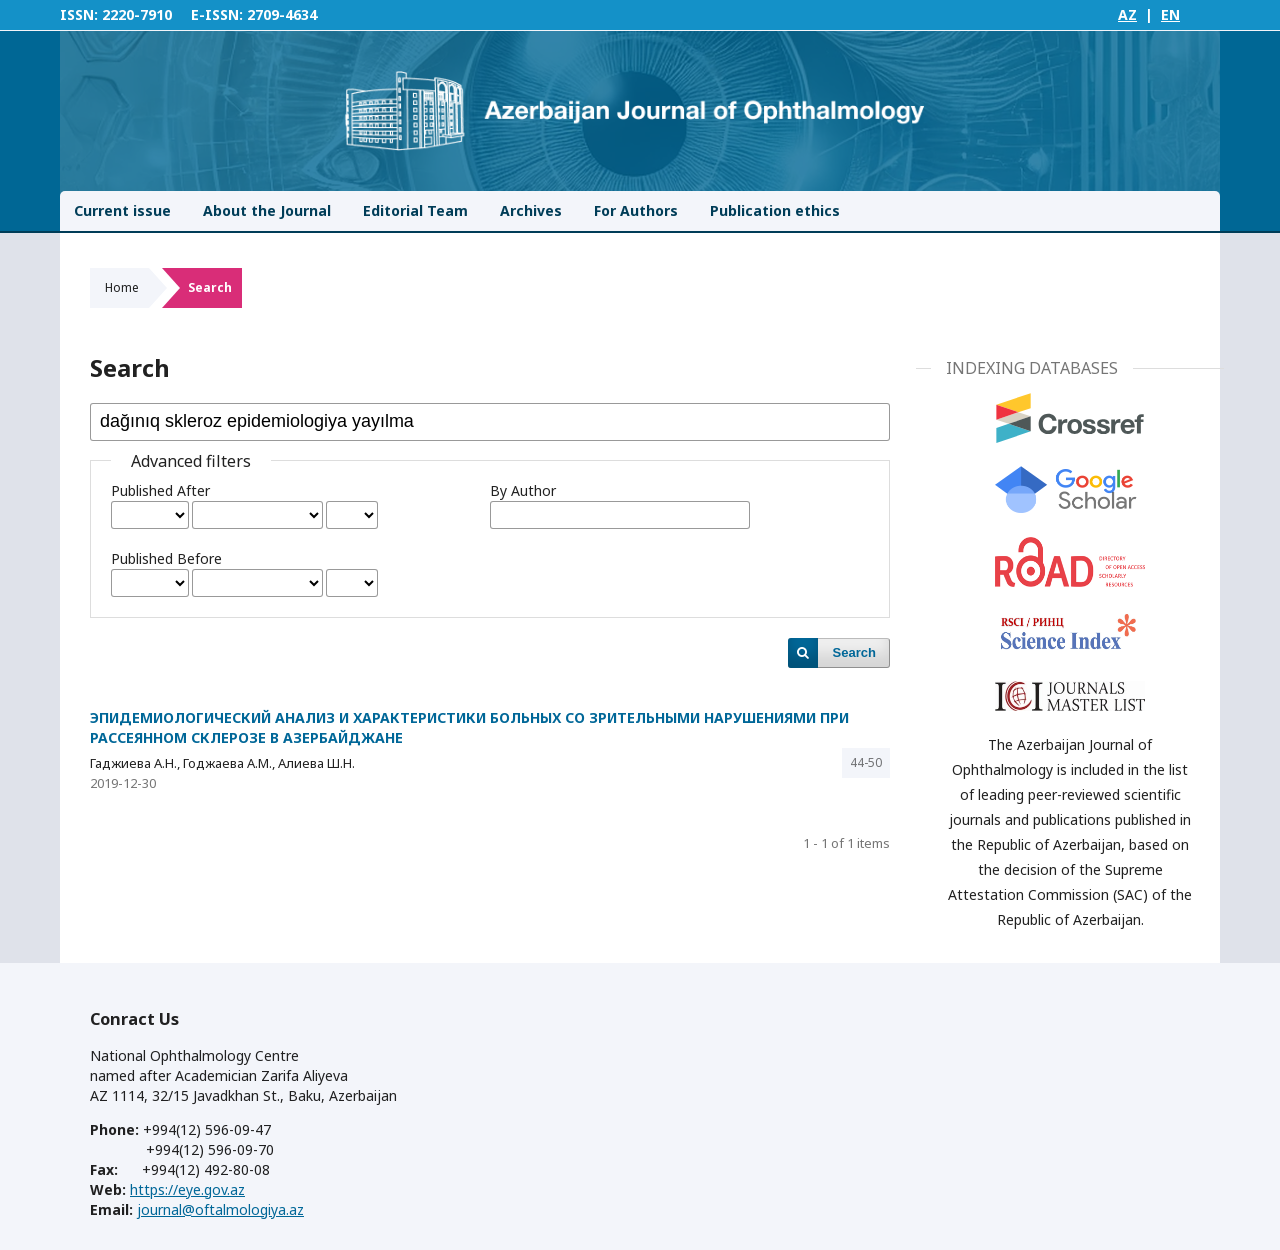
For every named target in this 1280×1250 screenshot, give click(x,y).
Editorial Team (415, 210)
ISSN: (79, 14)
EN (1170, 14)
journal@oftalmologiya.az (220, 1209)
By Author (523, 490)
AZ (1127, 14)
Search (854, 652)
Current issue (122, 210)
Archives (531, 210)
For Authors (636, 210)
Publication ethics (775, 210)
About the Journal (267, 210)
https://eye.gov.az (187, 1189)
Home (122, 287)
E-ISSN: (217, 14)
